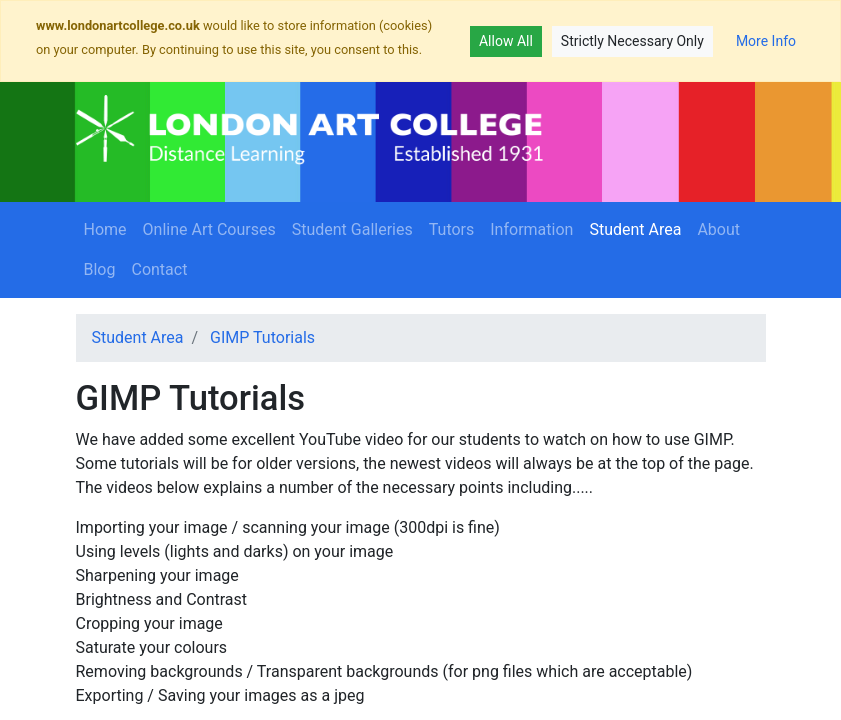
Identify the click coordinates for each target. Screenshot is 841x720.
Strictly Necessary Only (632, 41)
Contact (159, 269)
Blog (100, 269)
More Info (766, 41)
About (722, 228)
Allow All (506, 41)
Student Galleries (352, 229)
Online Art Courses (209, 229)
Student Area (639, 228)
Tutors (452, 229)
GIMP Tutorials (262, 337)
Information (531, 229)
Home (105, 229)
